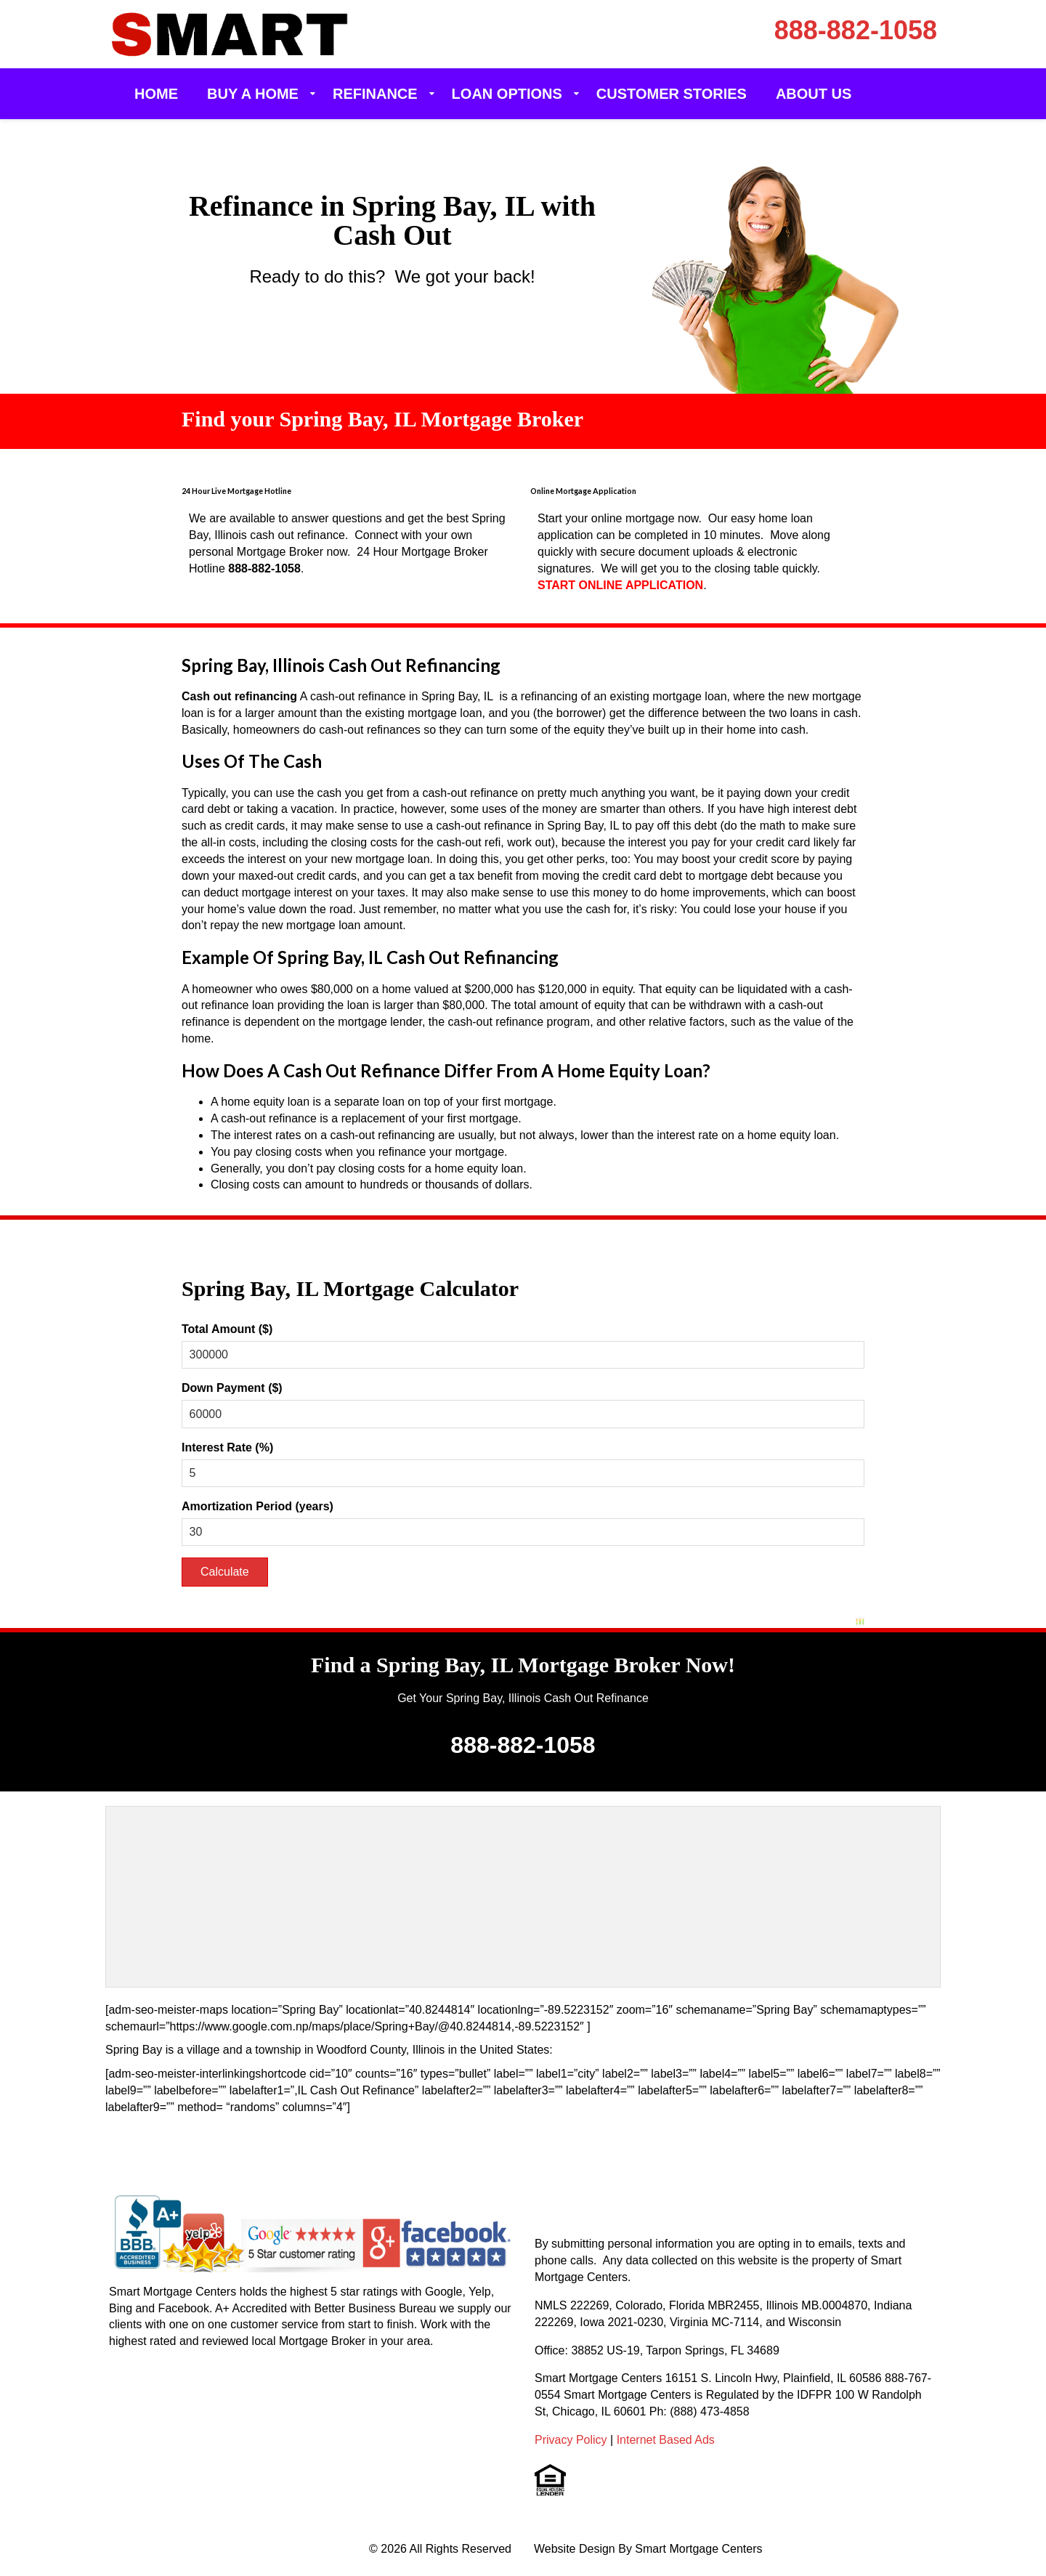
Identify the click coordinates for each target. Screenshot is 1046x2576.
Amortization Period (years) (257, 1506)
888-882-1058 (855, 30)
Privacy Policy (571, 2440)
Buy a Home (253, 94)
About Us (813, 94)
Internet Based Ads (666, 2440)
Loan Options (507, 94)
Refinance (375, 94)
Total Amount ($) (227, 1329)
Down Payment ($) (232, 1388)
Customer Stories (671, 94)
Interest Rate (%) (227, 1447)
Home (156, 94)
